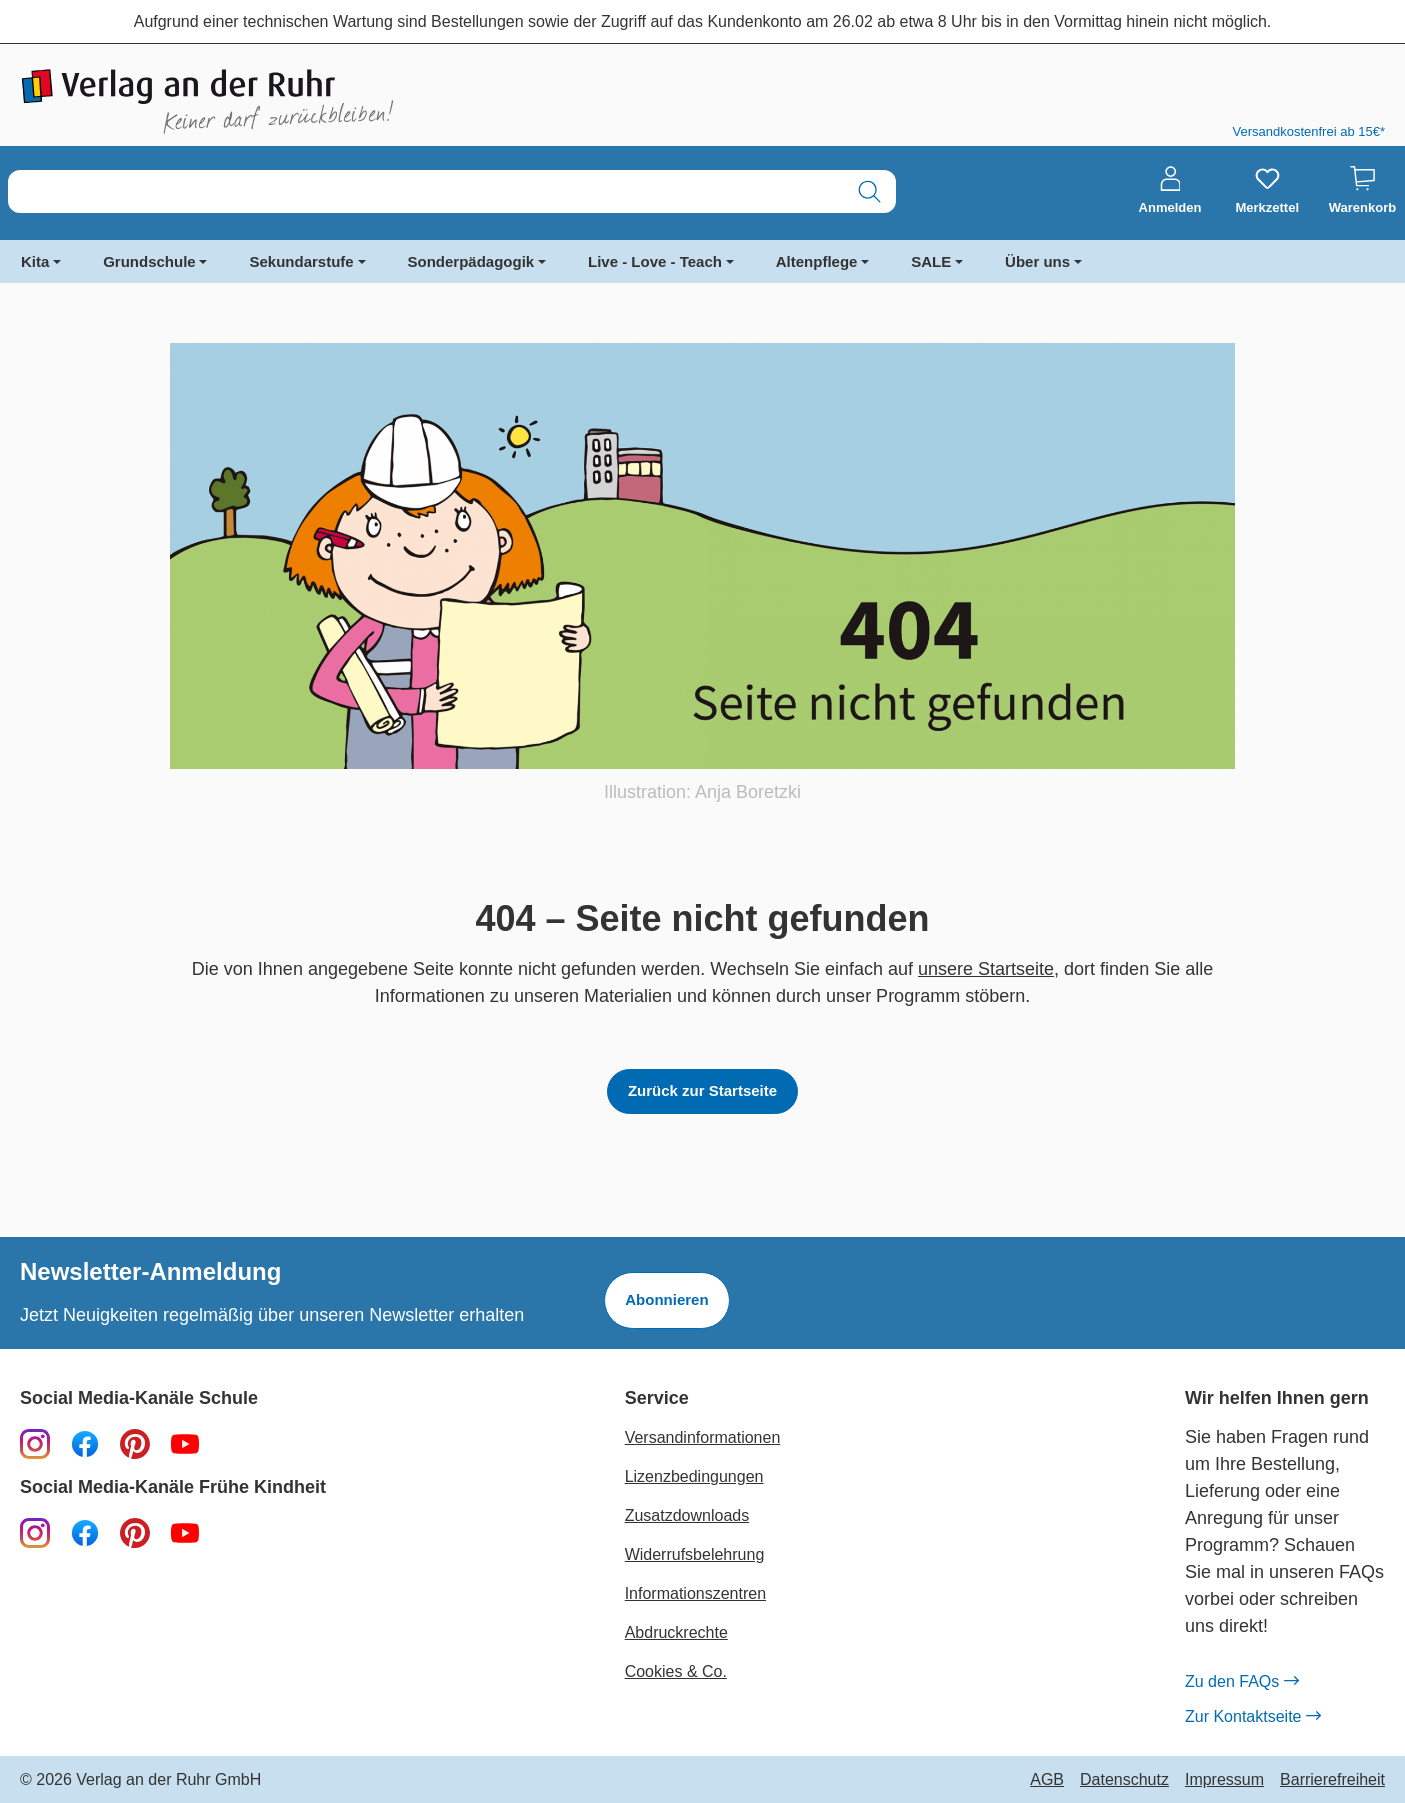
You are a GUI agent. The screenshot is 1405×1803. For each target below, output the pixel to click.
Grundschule (149, 261)
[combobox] (426, 191)
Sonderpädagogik (471, 261)
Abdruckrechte (676, 1632)
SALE (931, 261)
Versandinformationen (703, 1437)
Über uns (1037, 261)
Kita (35, 261)
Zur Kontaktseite (1253, 1717)
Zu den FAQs (1241, 1682)
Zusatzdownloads (687, 1515)
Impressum (1224, 1780)
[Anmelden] (1170, 191)
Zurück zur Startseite (702, 1090)
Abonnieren (666, 1299)
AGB (1047, 1780)
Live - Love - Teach (655, 261)
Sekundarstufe (301, 261)
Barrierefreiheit (1332, 1780)
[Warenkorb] (1362, 191)
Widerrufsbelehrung (695, 1554)
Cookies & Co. (676, 1671)
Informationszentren (695, 1593)
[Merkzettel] (1267, 191)
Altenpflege (817, 261)
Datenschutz (1124, 1780)
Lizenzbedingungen (694, 1476)
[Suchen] (869, 191)
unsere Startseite (986, 969)
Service (657, 1398)
